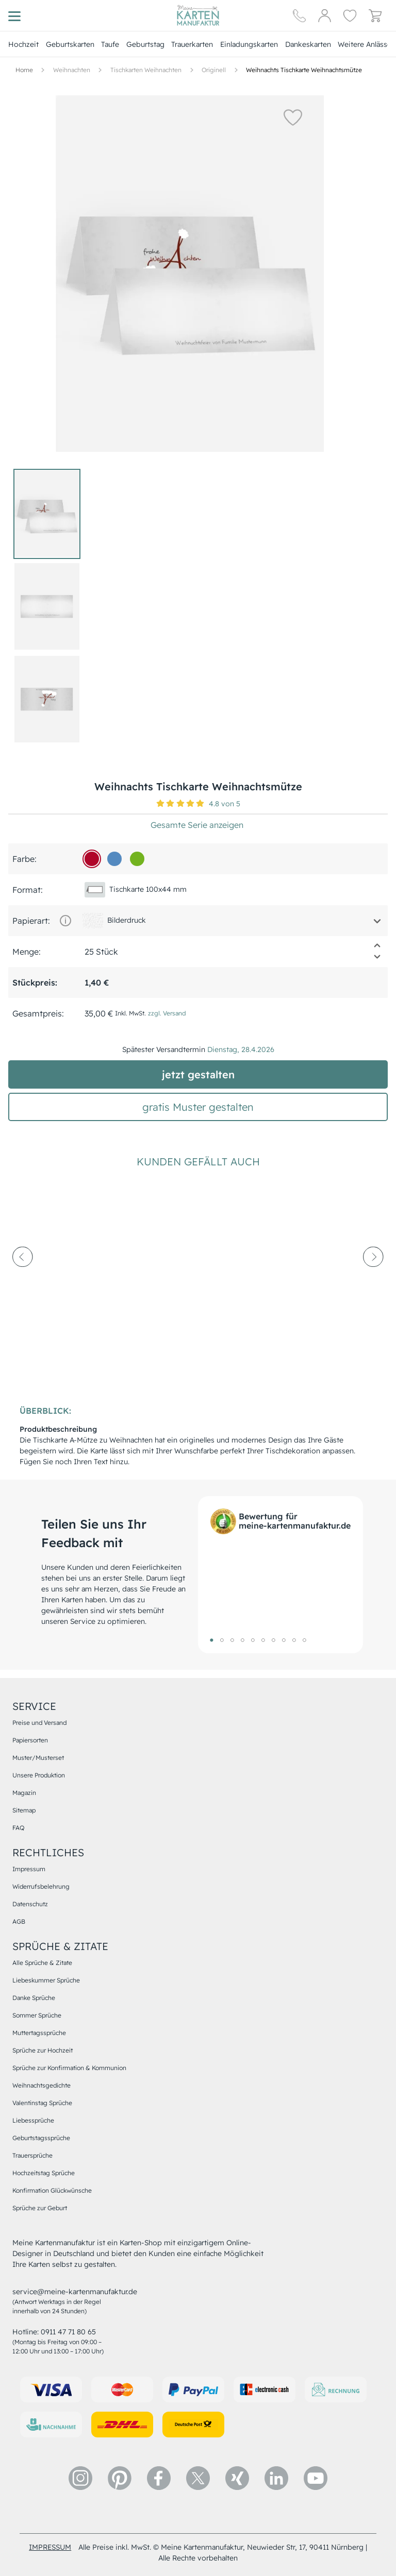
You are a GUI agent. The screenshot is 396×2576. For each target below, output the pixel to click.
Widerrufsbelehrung (41, 1886)
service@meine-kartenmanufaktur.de (74, 2291)
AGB (18, 1921)
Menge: (26, 951)
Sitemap (24, 1810)
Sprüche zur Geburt (39, 2208)
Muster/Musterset (38, 1757)
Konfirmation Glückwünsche (52, 2190)
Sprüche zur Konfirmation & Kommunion (69, 2068)
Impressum (28, 1869)
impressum (50, 2547)
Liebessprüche (33, 2120)
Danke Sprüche (33, 1998)
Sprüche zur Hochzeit (42, 2050)
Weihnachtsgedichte (41, 2085)
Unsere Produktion (38, 1775)
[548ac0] (114, 859)
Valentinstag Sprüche (42, 2103)
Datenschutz (30, 1904)
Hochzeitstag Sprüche (43, 2173)
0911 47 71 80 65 (68, 2331)
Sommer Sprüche (36, 2015)
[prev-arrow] (22, 1285)
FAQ (18, 1828)
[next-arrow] (373, 1285)
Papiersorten (30, 1740)
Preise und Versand (39, 1722)
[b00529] (91, 859)
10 (304, 1640)
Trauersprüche (32, 2155)
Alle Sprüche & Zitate (42, 1963)
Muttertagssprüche (39, 2033)
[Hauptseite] (198, 15)
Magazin (24, 1793)
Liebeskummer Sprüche (46, 1980)
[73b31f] (137, 859)
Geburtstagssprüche (41, 2138)
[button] (266, 116)
